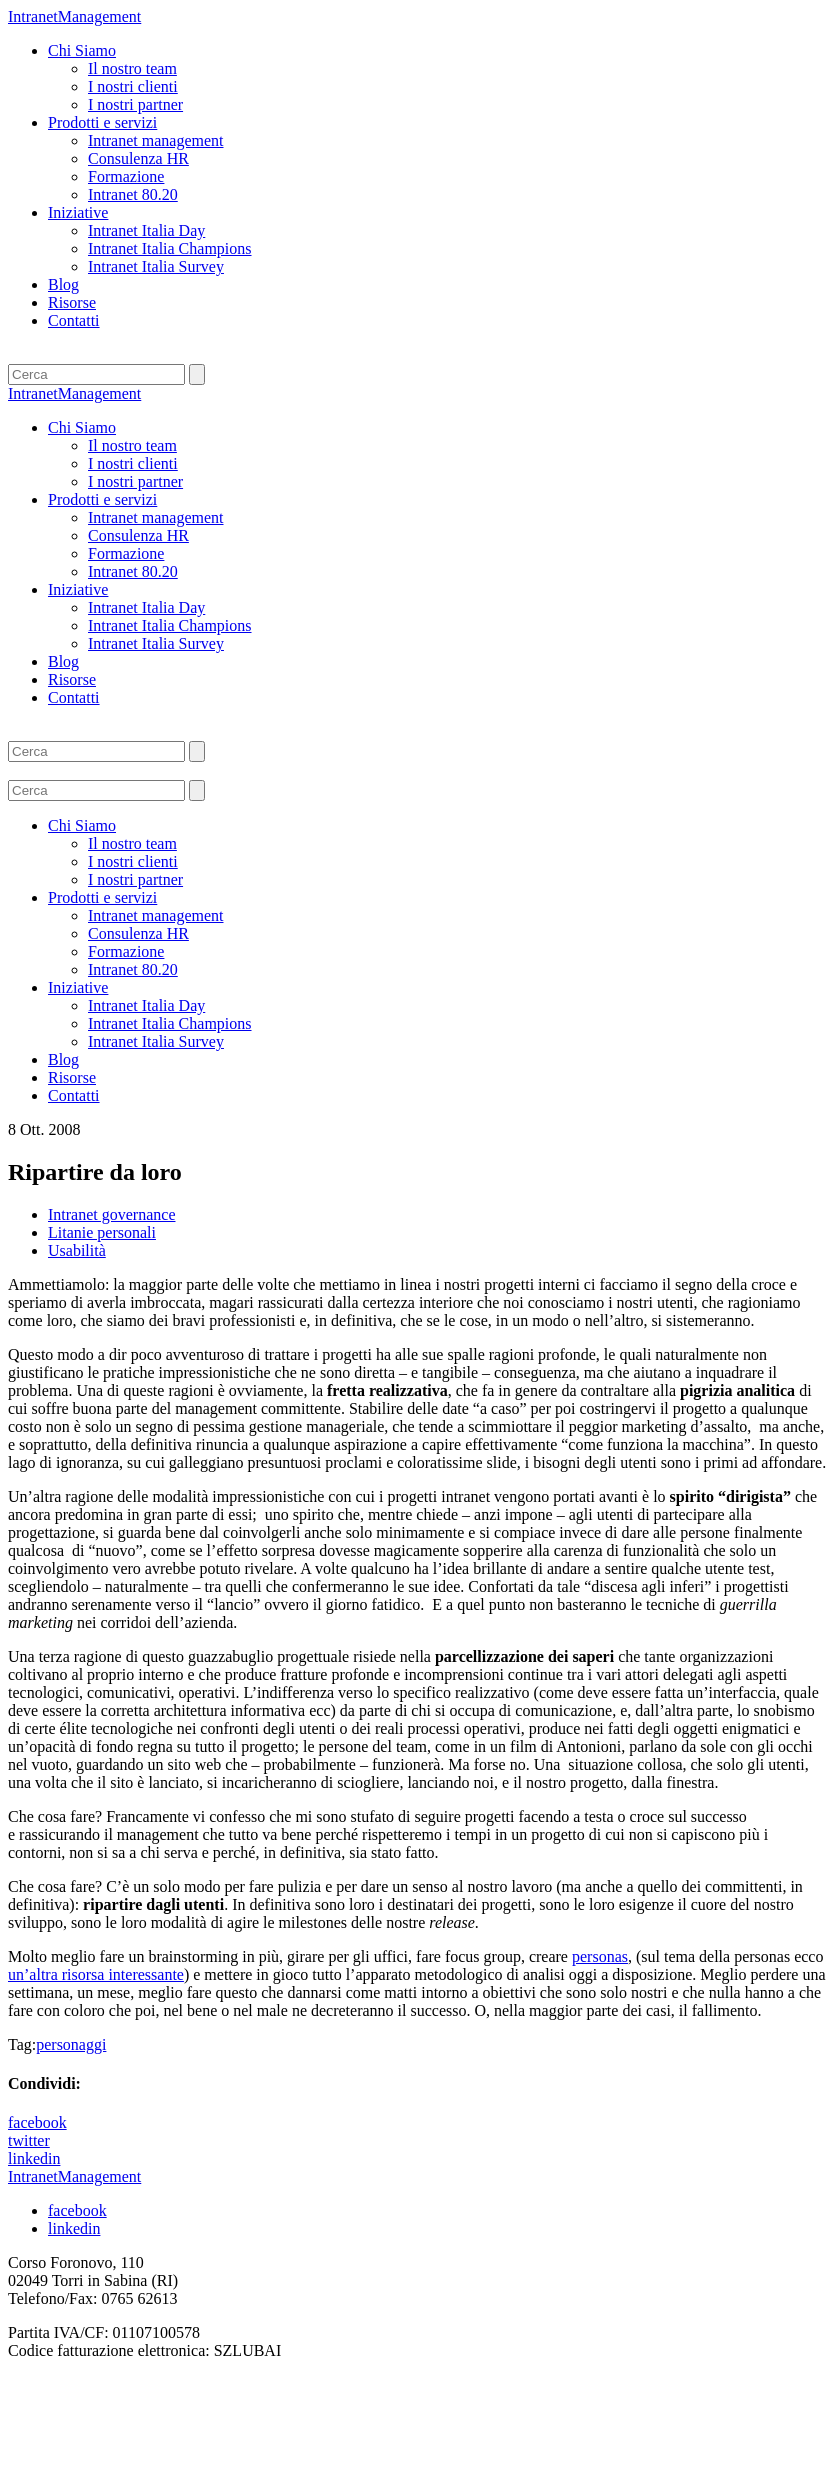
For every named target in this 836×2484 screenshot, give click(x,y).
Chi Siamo (82, 50)
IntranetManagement (74, 16)
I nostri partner (135, 104)
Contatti (74, 320)
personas (600, 1956)
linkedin (34, 2158)
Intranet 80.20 (133, 194)
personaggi (71, 2044)
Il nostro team (132, 68)
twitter (29, 2140)
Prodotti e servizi (102, 122)
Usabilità (77, 1250)
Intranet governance (111, 1214)
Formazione (126, 176)
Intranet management (156, 140)
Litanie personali (102, 1232)
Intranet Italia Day (146, 230)
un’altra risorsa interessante (96, 1974)
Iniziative (78, 212)
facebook (37, 2122)
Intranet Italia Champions (170, 248)
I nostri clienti (133, 86)
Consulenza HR (138, 158)
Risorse (72, 302)
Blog (63, 284)
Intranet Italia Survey (156, 266)
